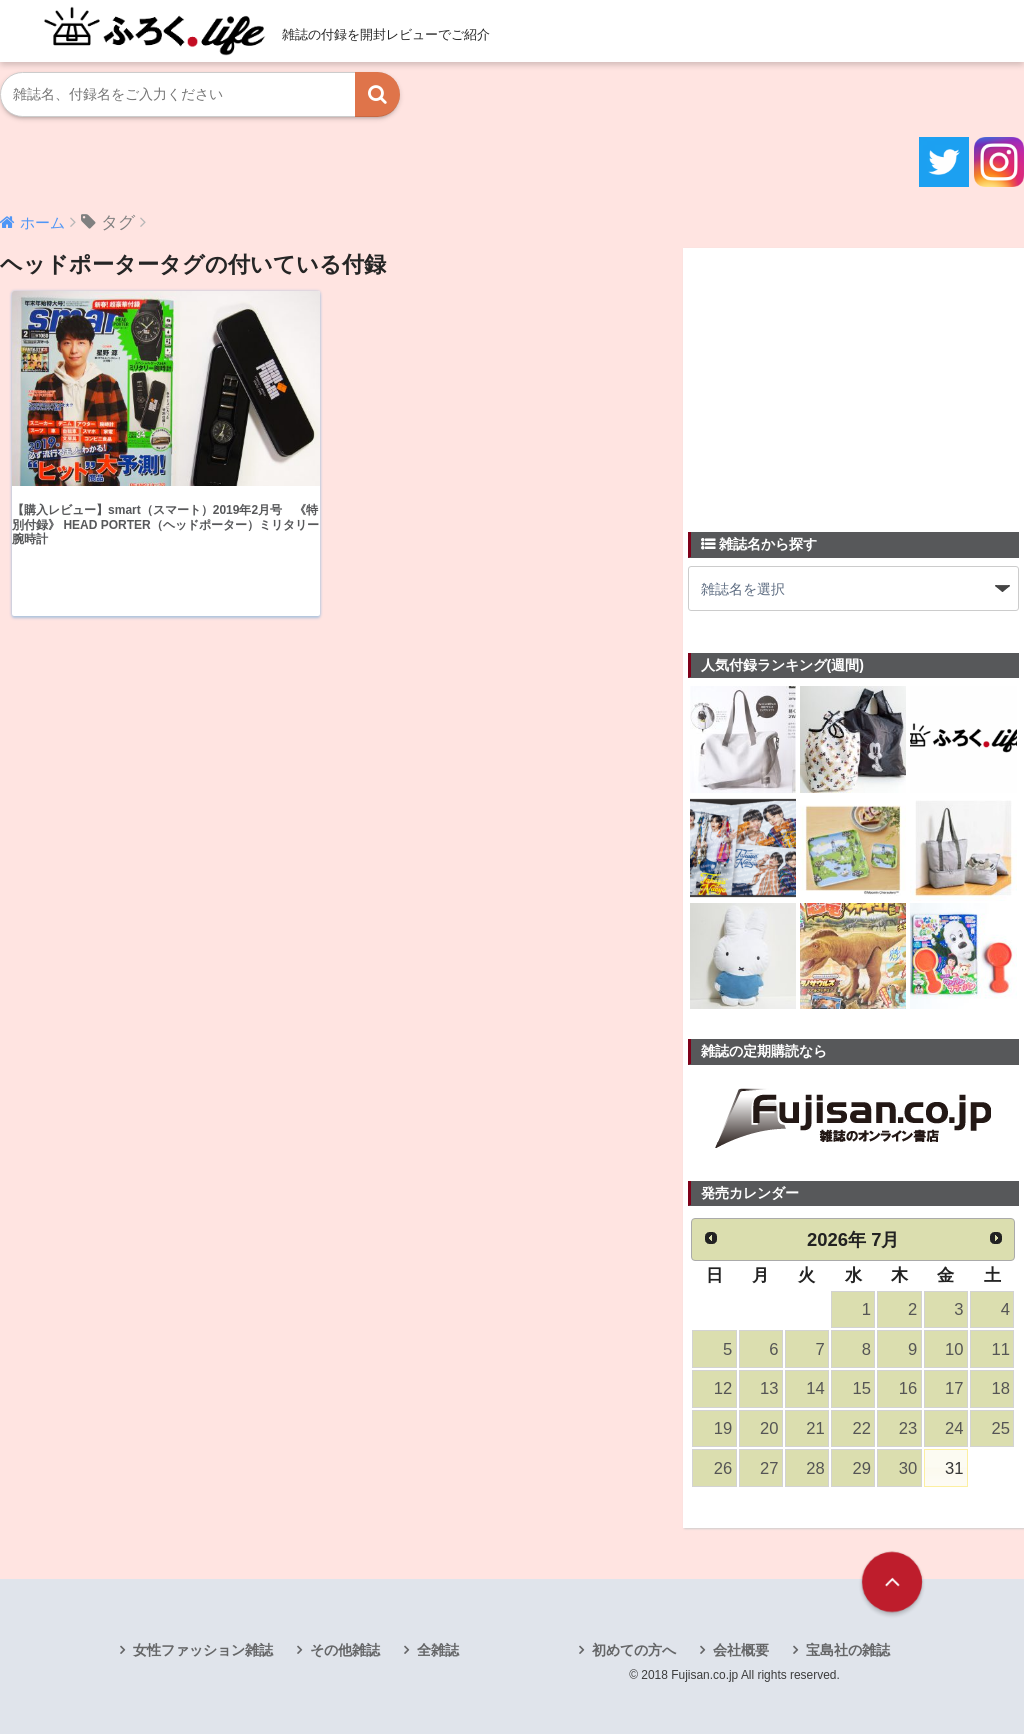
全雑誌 (438, 1650)
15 (862, 1388)
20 (769, 1428)
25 (1000, 1428)
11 (1000, 1349)
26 (723, 1468)
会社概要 (741, 1650)
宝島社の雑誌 (848, 1650)
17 (954, 1388)
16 (908, 1388)
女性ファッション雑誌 (203, 1650)
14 (815, 1388)
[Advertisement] (838, 378)
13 (769, 1388)
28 (815, 1468)
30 (908, 1468)
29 (862, 1468)
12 (723, 1388)
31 (954, 1468)
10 (954, 1349)
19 (723, 1428)
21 (815, 1428)
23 (908, 1428)
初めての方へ (634, 1650)
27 (769, 1468)
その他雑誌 (345, 1650)
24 (954, 1428)
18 (1000, 1388)
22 (862, 1428)
